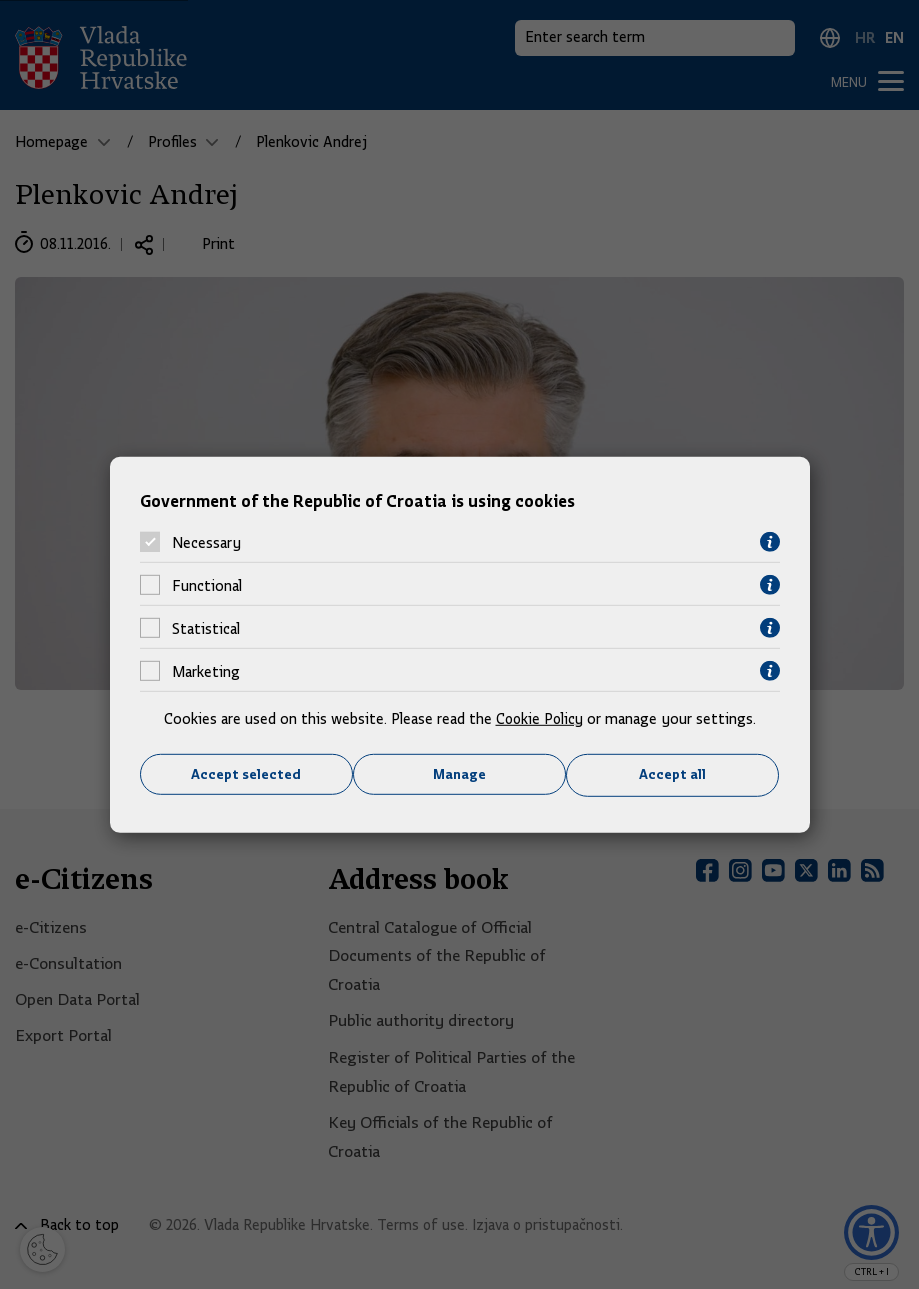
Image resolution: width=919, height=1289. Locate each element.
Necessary (206, 542)
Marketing (206, 671)
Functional (207, 585)
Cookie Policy (539, 719)
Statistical (206, 628)
